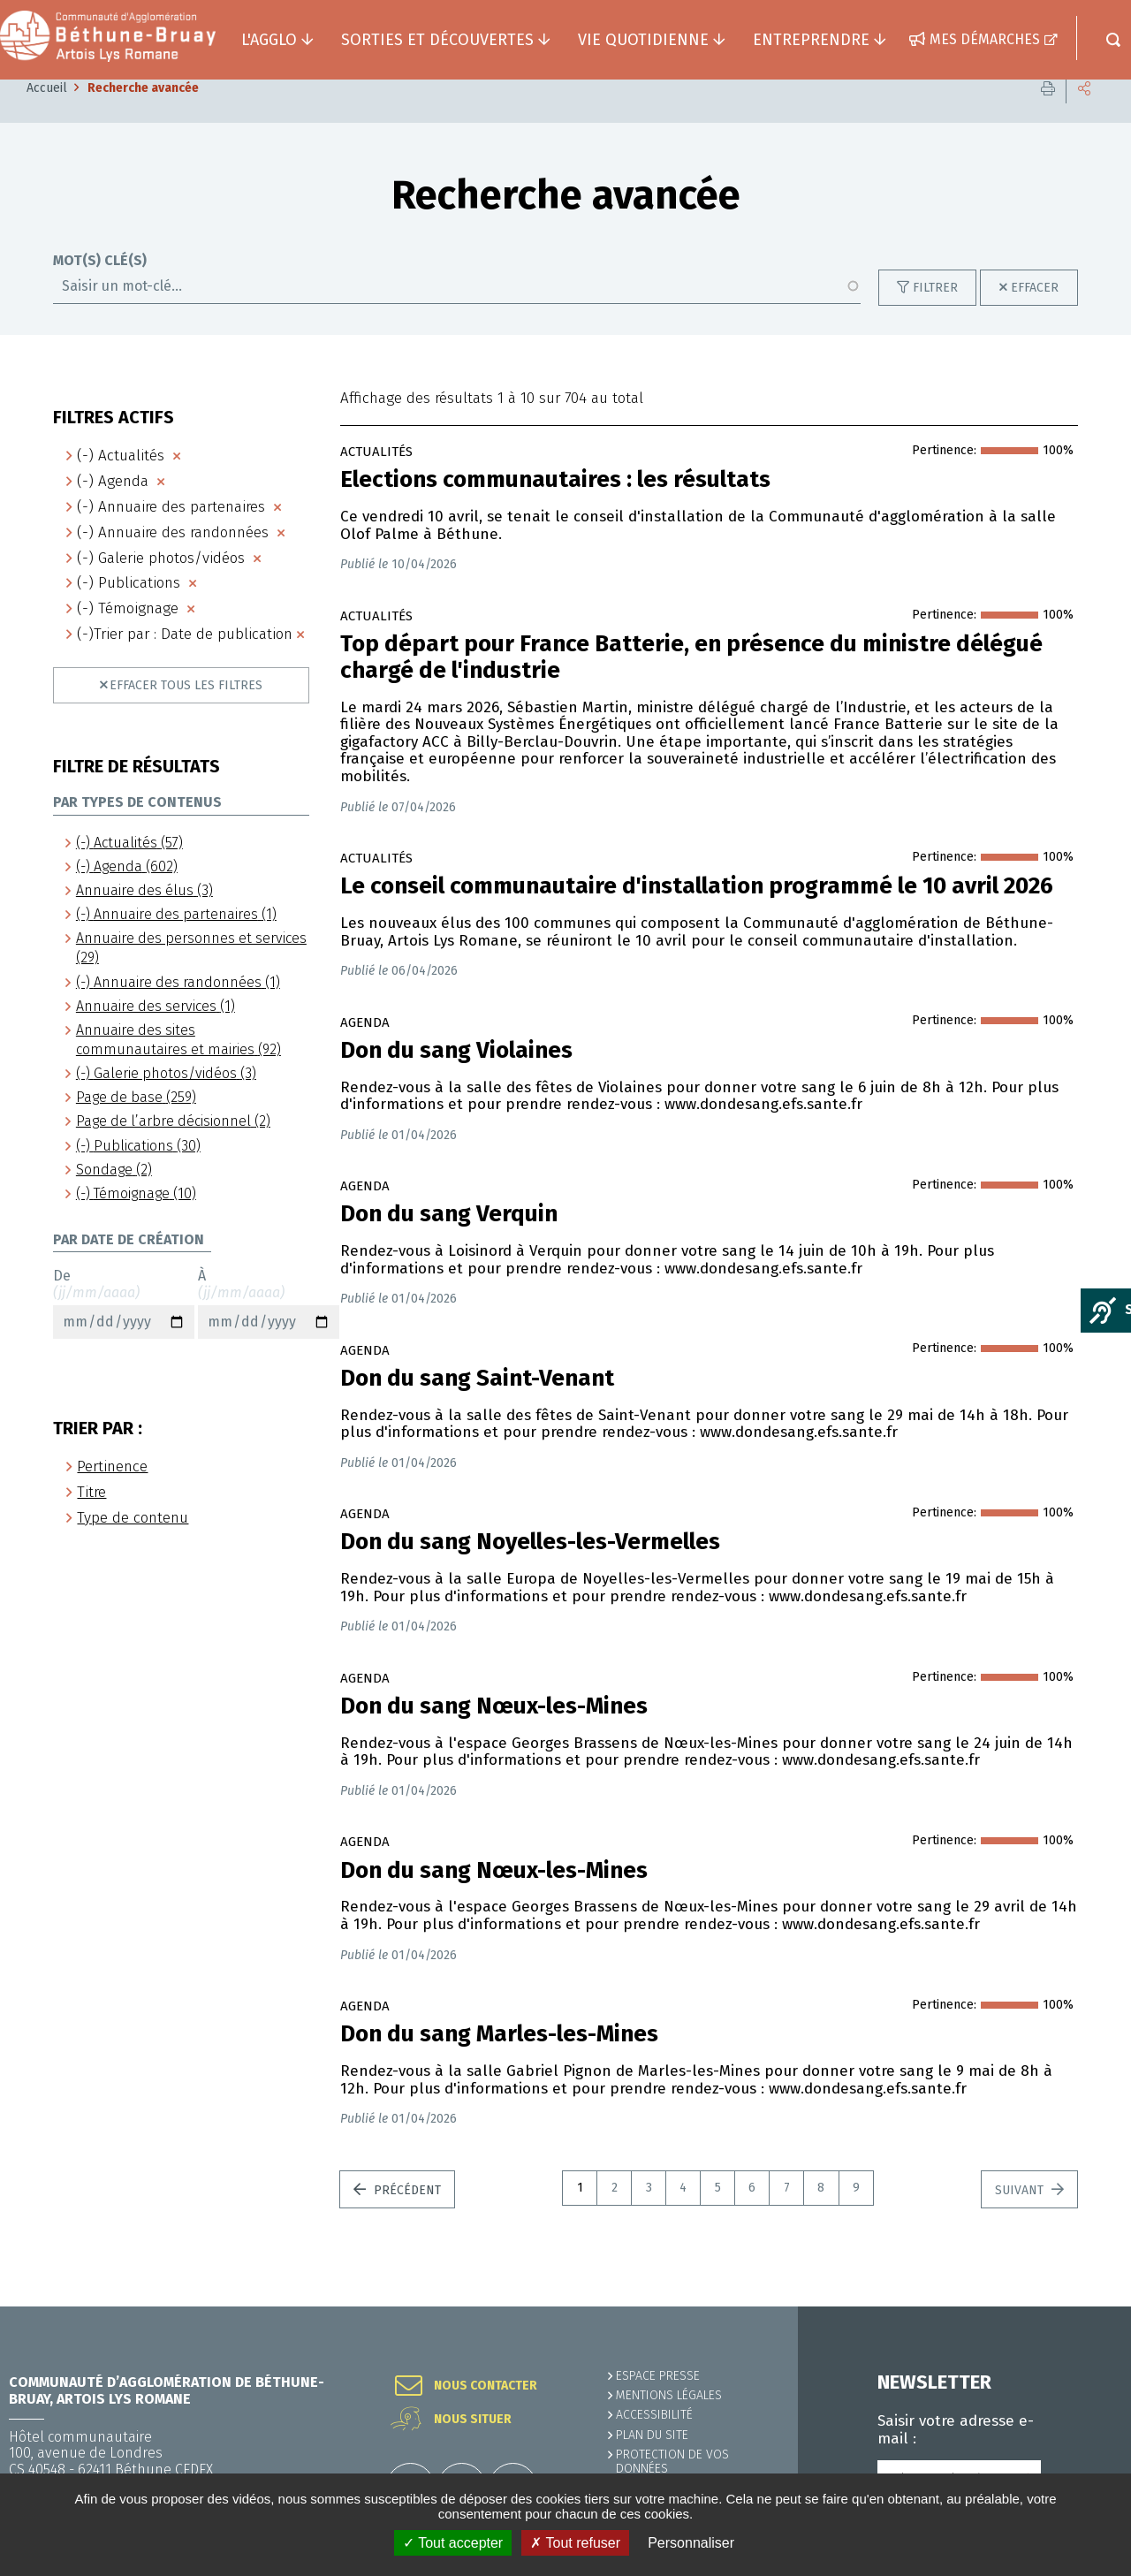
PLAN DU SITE (652, 2435)
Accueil (47, 114)
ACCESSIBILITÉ (654, 2414)
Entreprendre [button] (811, 39)
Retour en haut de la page (1078, 2306)
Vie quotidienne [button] (643, 39)
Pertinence (112, 1493)
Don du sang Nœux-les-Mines (494, 1897)
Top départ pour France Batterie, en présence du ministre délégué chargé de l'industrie (691, 683)
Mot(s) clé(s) (100, 287)
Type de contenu (132, 1544)
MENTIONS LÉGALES (669, 2395)
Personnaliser (691, 2542)
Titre (91, 1518)
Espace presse (658, 2375)
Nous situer (473, 2420)
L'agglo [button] (269, 39)
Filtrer (935, 314)
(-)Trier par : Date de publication (184, 660)
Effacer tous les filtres (186, 711)
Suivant (1021, 2216)
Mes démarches (985, 39)
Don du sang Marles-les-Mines (499, 2061)
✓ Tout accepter (453, 2542)
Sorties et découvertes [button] (437, 39)
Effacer (1035, 314)
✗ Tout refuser (575, 2542)
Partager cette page (1084, 114)
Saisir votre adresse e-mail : (955, 2430)
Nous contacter (485, 2386)
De (123, 1330)
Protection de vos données (672, 2461)
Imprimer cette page (1048, 114)
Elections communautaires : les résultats (555, 506)
